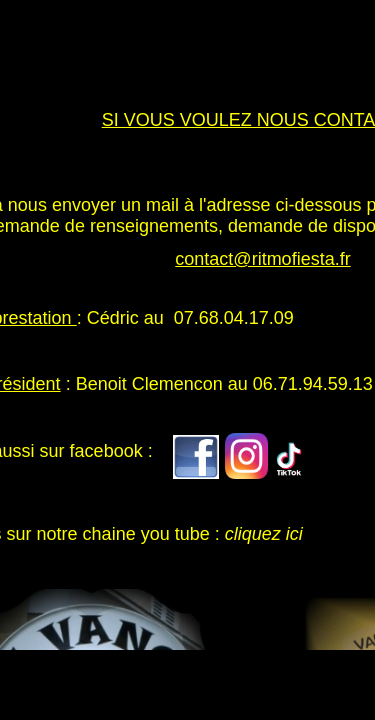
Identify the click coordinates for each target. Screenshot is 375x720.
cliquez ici (264, 534)
